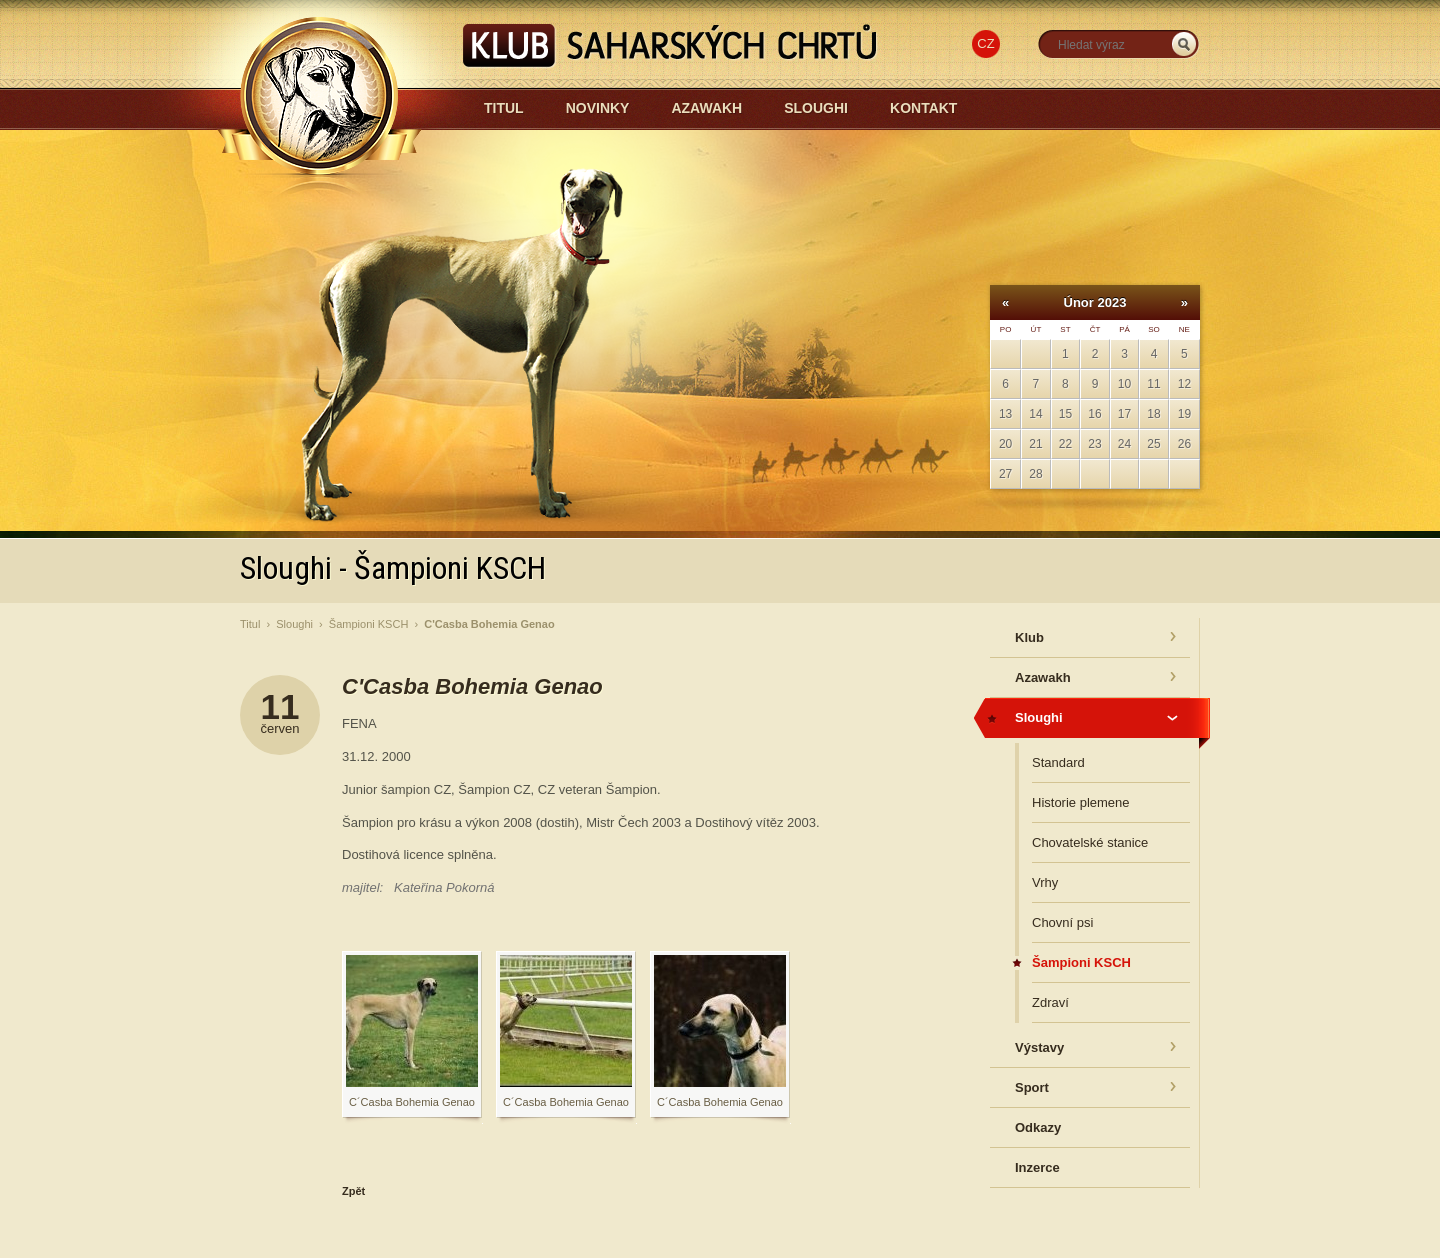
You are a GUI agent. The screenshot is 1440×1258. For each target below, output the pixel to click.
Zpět (353, 1191)
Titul (504, 108)
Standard (1058, 762)
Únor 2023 (1095, 302)
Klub (1029, 637)
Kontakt (923, 108)
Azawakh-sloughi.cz (501, 161)
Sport (1032, 1087)
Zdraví (1050, 1002)
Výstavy (1039, 1047)
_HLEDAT (1184, 44)
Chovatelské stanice (1090, 842)
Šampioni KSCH (368, 624)
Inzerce (1037, 1167)
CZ (985, 43)
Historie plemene (1081, 802)
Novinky (598, 108)
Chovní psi (1062, 922)
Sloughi (816, 108)
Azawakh (706, 108)
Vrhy (1045, 882)
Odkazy (1038, 1127)
